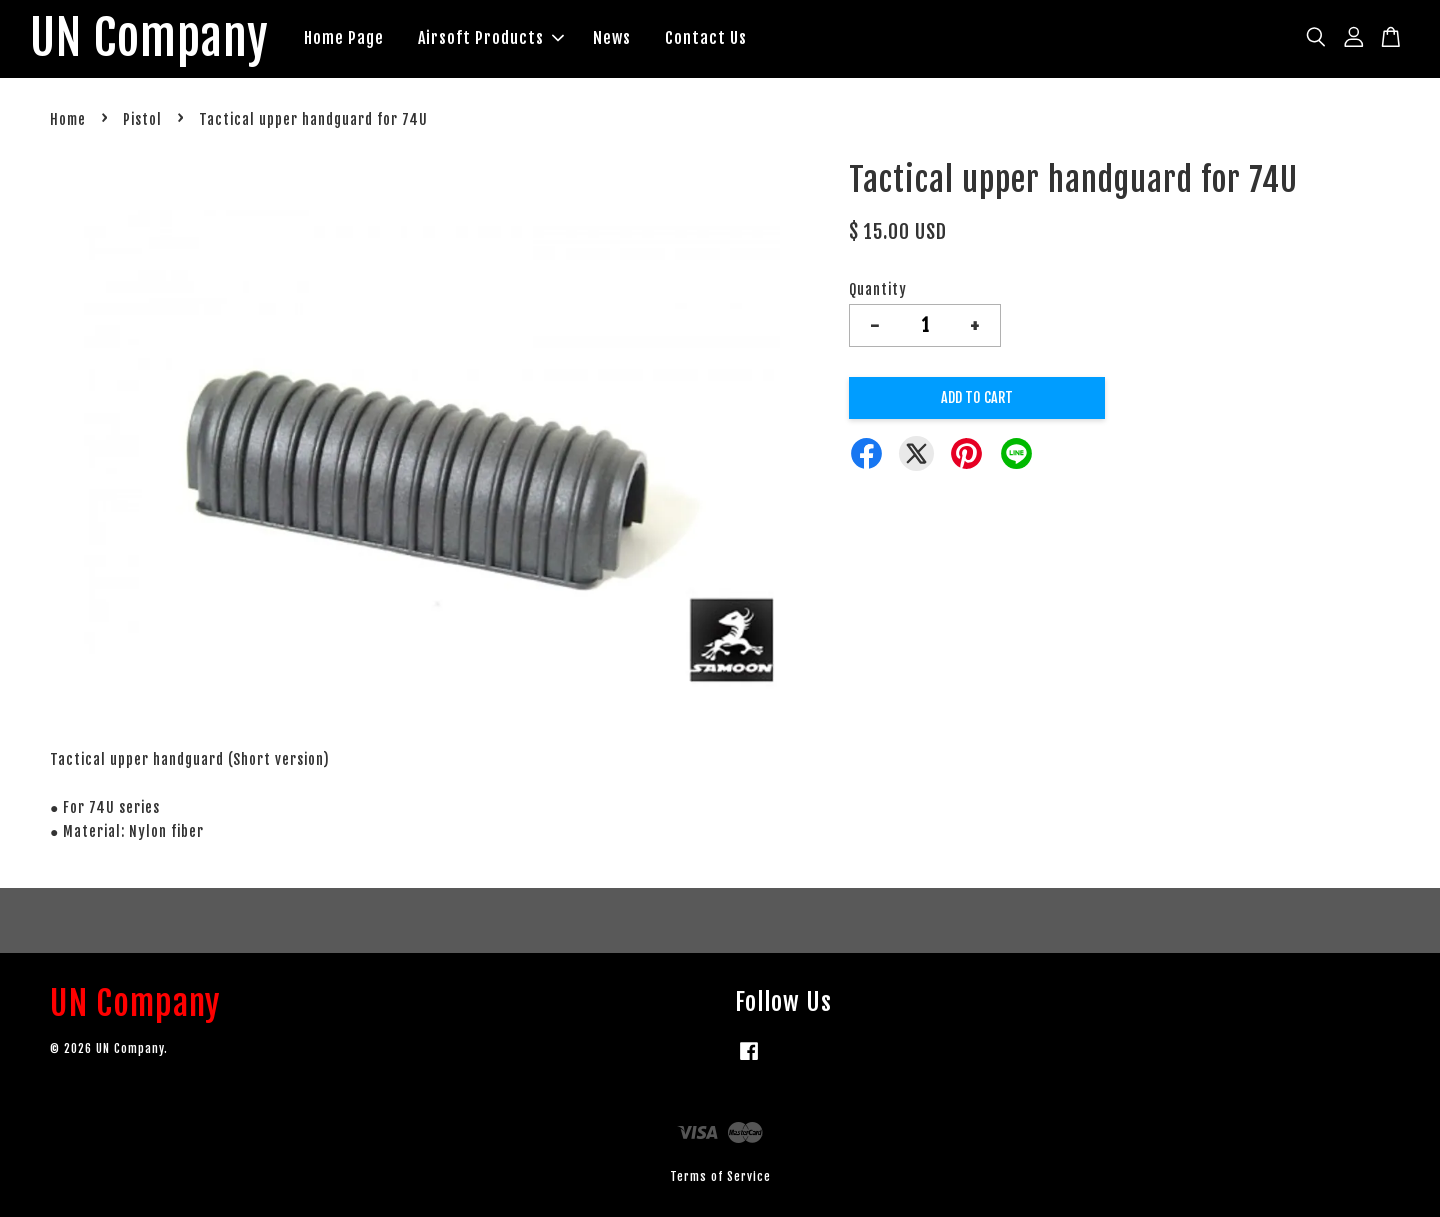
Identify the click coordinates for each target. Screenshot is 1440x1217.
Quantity (878, 289)
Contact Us (706, 38)
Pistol (142, 119)
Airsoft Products (491, 38)
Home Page (344, 38)
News (612, 38)
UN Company (149, 39)
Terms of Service (720, 1176)
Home (68, 119)
